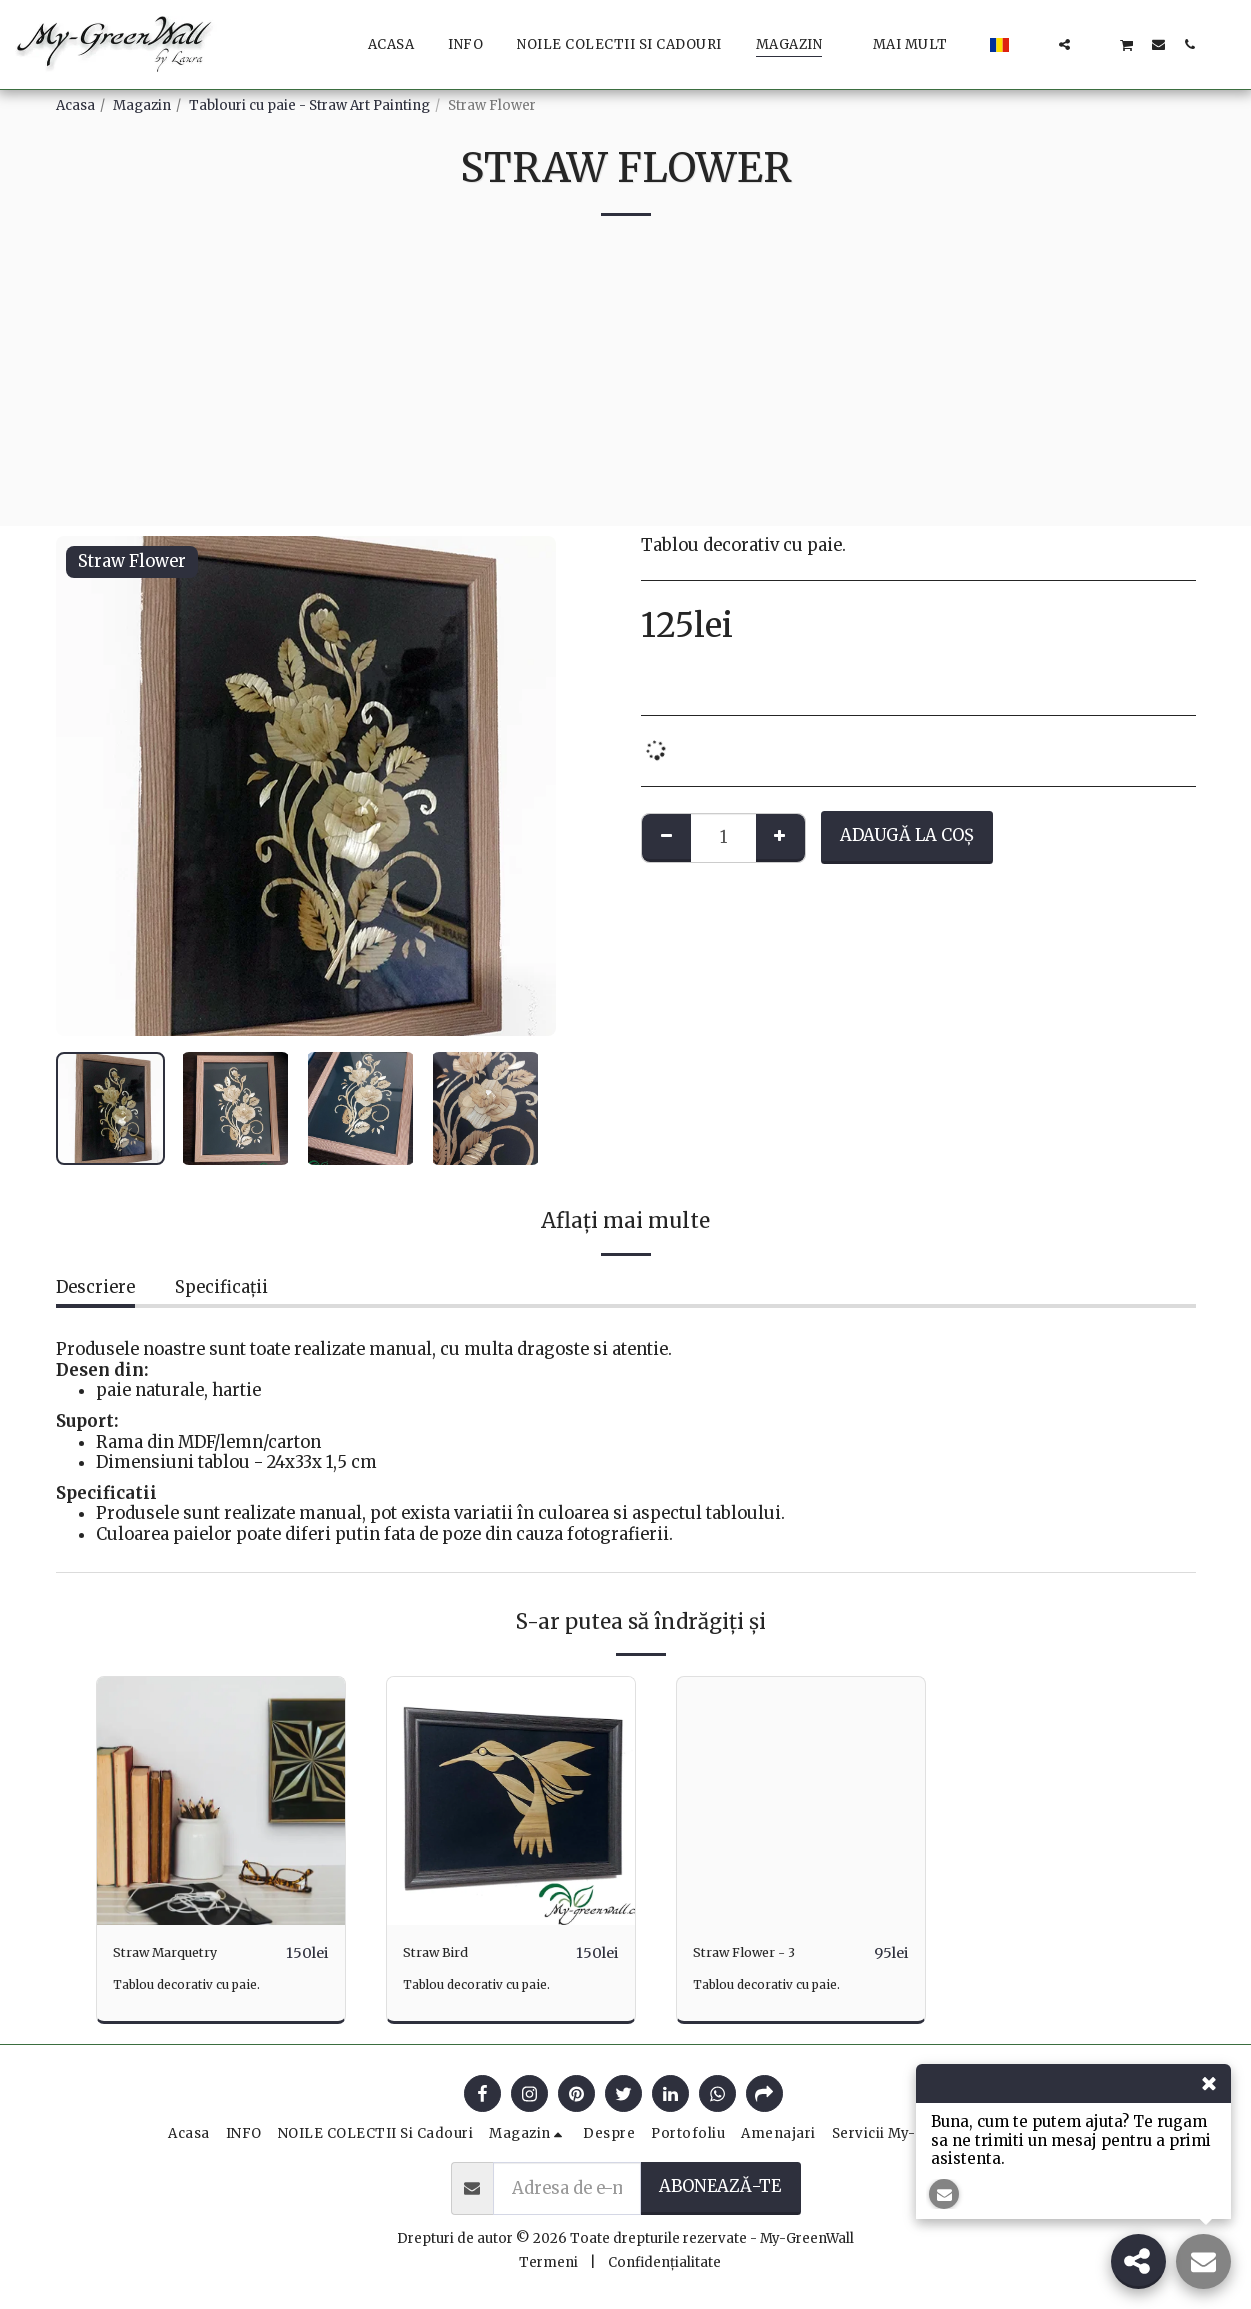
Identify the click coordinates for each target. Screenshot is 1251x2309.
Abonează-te (720, 2187)
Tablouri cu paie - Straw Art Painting (309, 105)
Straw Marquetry (182, 1952)
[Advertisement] (626, 386)
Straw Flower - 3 (760, 1952)
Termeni (548, 2263)
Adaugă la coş (907, 835)
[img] (221, 1801)
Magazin (142, 105)
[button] (1033, 44)
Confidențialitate (664, 2263)
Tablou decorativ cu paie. (196, 1985)
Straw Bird (445, 1952)
